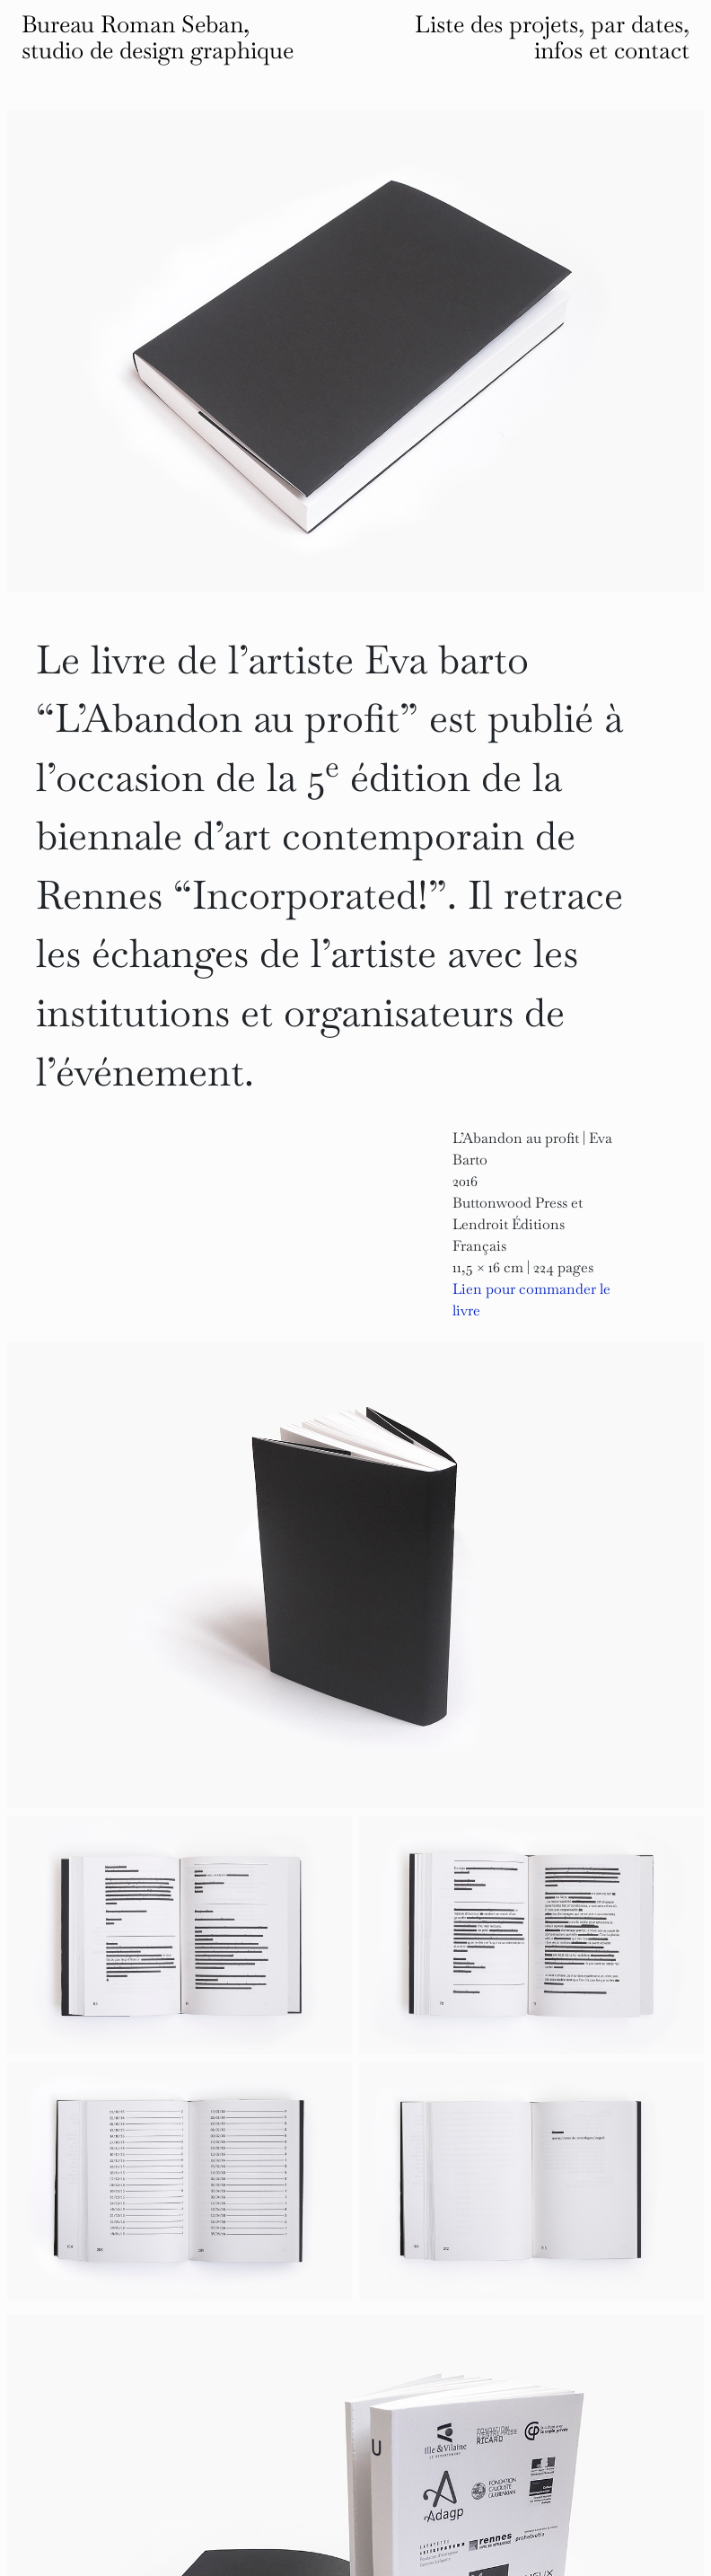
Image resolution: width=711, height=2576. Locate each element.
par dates (637, 24)
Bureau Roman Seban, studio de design (158, 37)
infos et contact (611, 50)
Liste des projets (496, 24)
